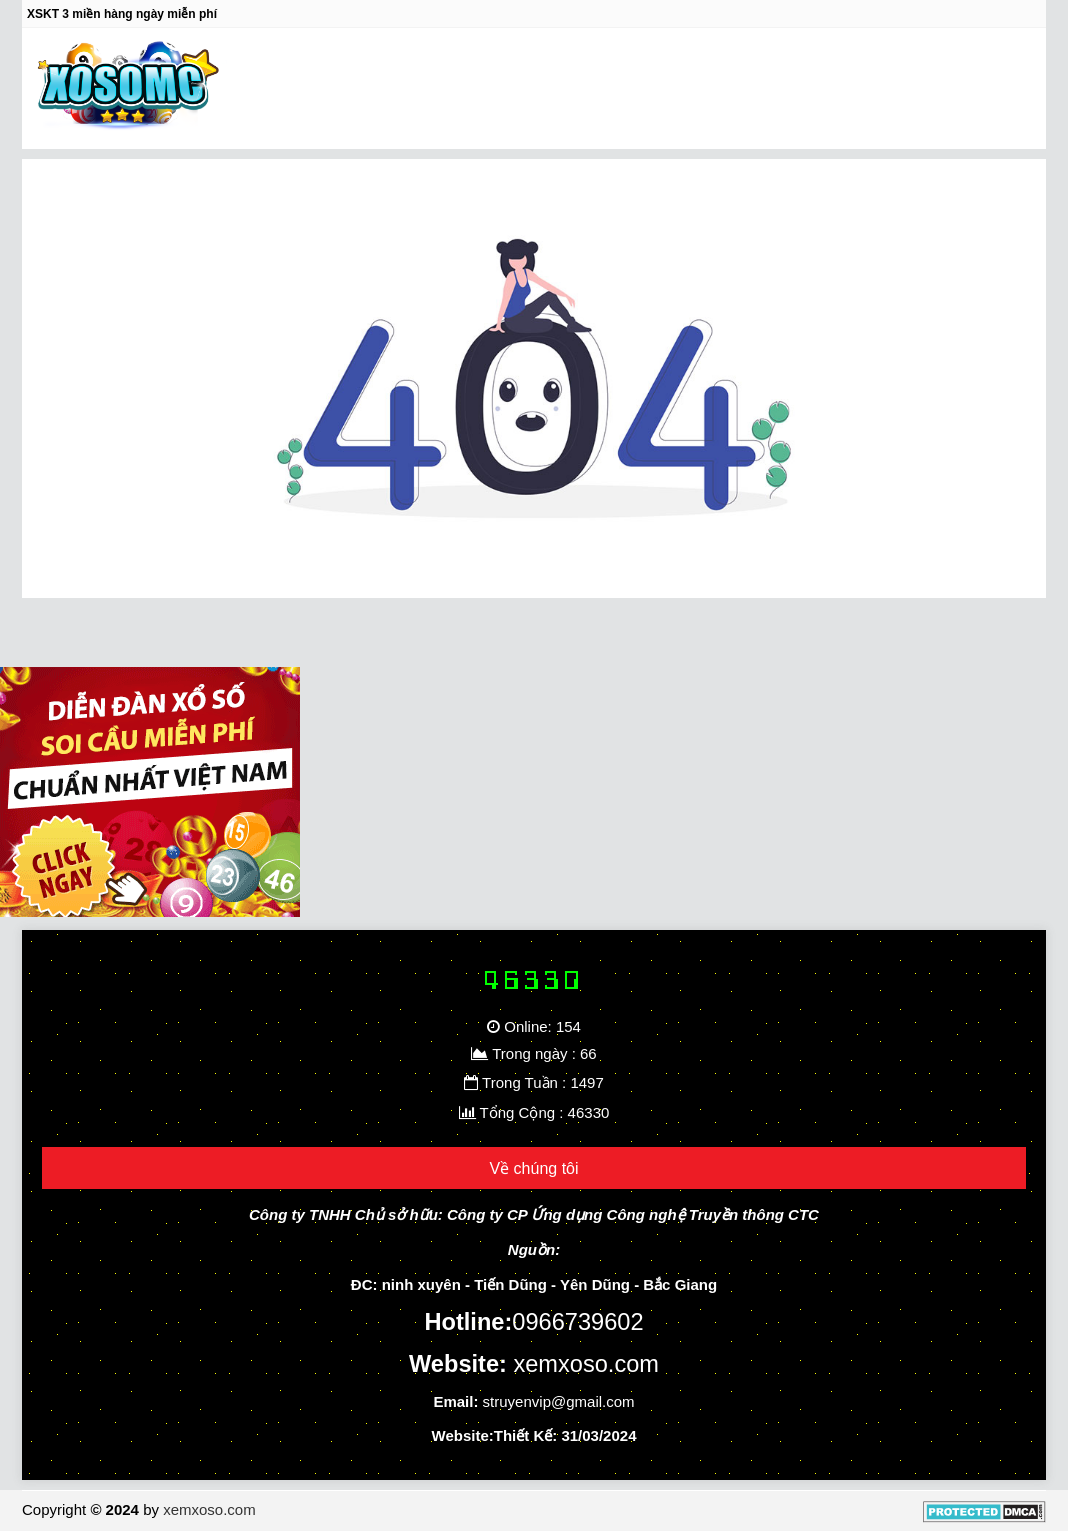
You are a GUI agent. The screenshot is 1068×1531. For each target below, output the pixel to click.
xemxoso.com (209, 1509)
